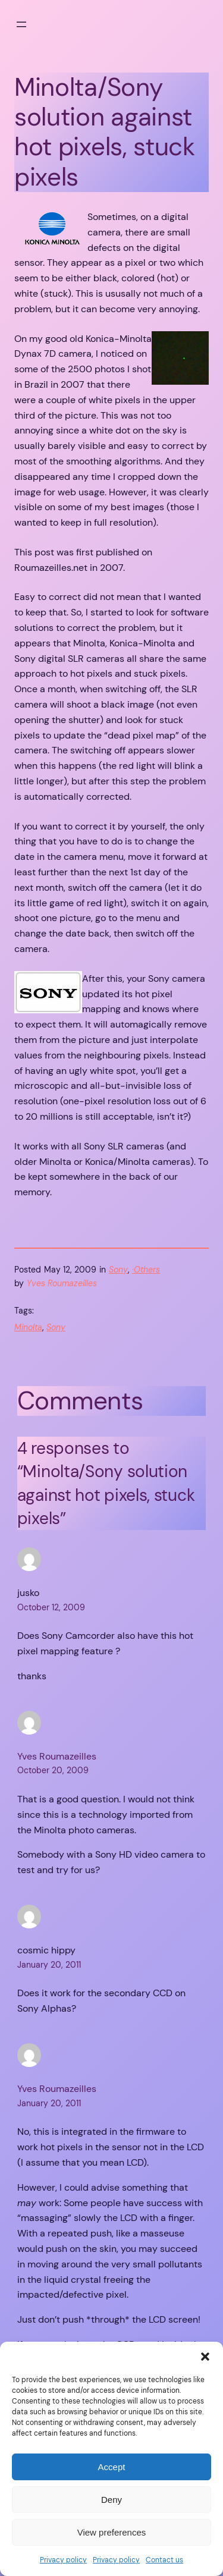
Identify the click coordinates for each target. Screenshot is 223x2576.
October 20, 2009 (53, 1770)
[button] (205, 2357)
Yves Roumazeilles (56, 1756)
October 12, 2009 (51, 1607)
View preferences (111, 2532)
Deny (111, 2500)
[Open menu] (21, 24)
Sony (118, 1269)
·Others (146, 1269)
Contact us (164, 2560)
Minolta (28, 1327)
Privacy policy (63, 2560)
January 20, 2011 (49, 1964)
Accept (111, 2467)
